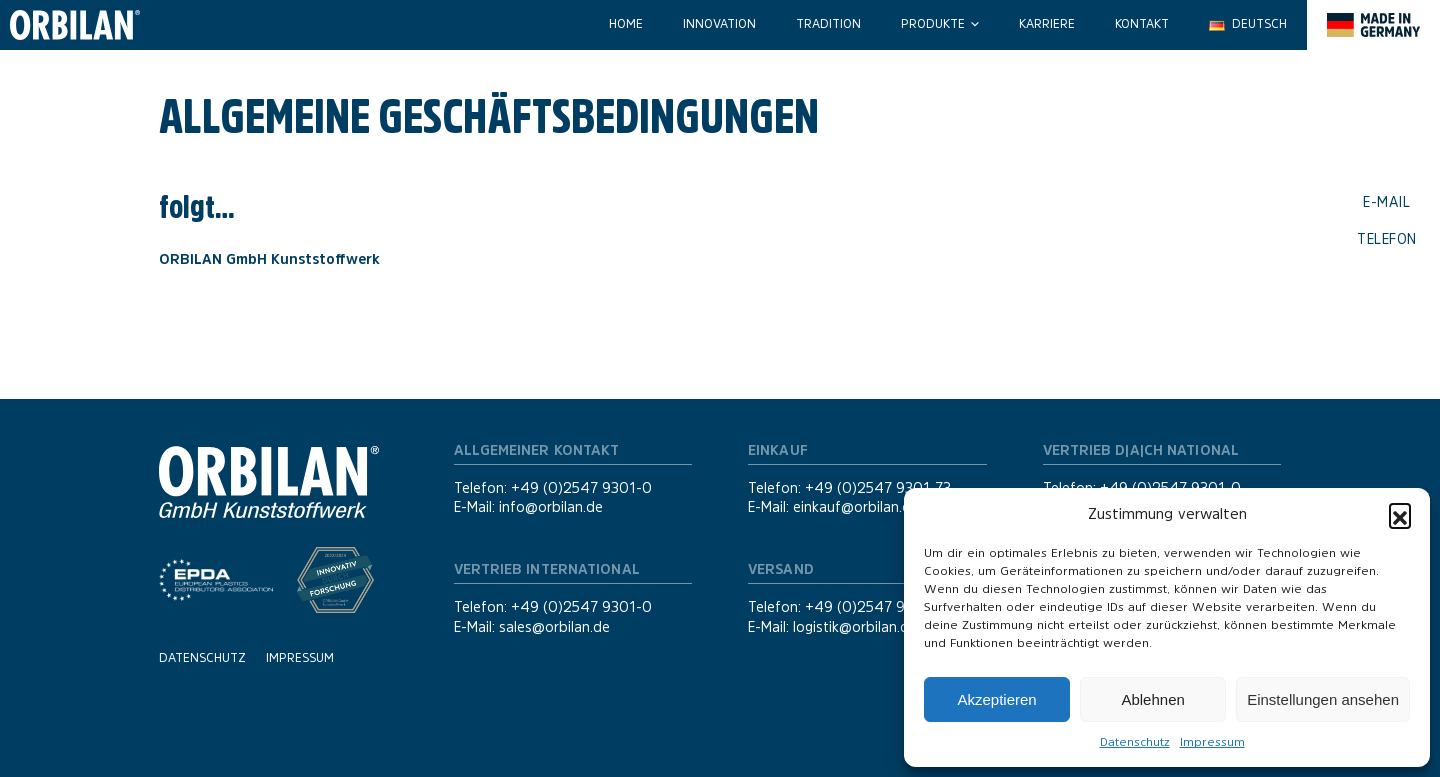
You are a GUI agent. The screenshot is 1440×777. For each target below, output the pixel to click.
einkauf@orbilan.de (856, 507)
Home (626, 24)
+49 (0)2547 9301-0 (581, 488)
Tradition (828, 24)
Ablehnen (1152, 699)
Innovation (719, 24)
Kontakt (1142, 24)
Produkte (933, 24)
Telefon (1387, 238)
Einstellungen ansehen (1323, 699)
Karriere (1047, 24)
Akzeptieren (996, 699)
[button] (1400, 514)
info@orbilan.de (551, 507)
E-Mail (1386, 202)
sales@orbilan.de (554, 627)
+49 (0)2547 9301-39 (879, 607)
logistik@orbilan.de (855, 627)
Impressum (1212, 742)
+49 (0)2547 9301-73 (878, 488)
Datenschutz (1135, 742)
